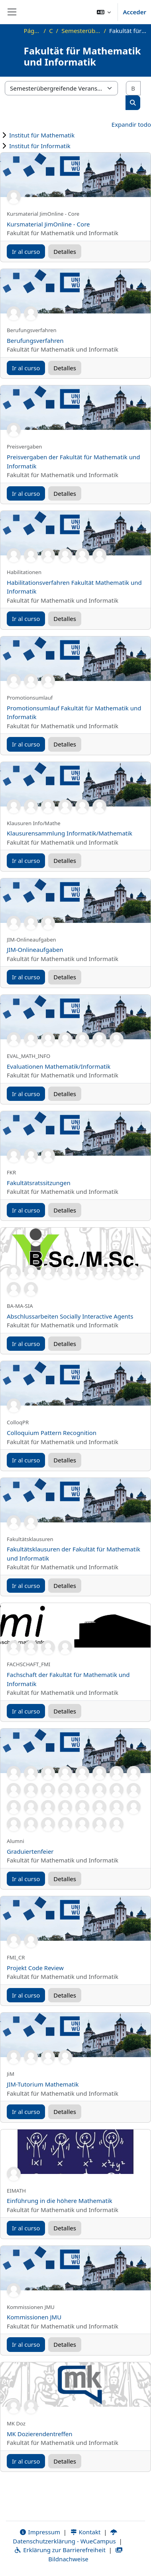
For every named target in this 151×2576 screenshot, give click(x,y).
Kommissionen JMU (34, 2317)
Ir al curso (26, 251)
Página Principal (32, 31)
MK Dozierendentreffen (39, 2434)
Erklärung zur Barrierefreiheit (59, 2550)
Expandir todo (131, 124)
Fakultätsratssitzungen (39, 1183)
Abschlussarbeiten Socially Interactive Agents (70, 1316)
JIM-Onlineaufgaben (35, 949)
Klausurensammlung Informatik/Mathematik (69, 833)
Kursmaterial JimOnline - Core (48, 224)
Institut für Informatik (40, 146)
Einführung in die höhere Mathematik (59, 2201)
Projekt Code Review (35, 1968)
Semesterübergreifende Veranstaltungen (80, 31)
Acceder (134, 12)
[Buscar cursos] (133, 88)
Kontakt (85, 2532)
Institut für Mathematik (42, 135)
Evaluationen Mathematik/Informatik (58, 1066)
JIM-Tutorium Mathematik (43, 2084)
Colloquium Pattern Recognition (51, 1433)
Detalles (64, 251)
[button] (104, 12)
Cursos (51, 31)
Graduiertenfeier (30, 1851)
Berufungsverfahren (35, 340)
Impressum (39, 2532)
